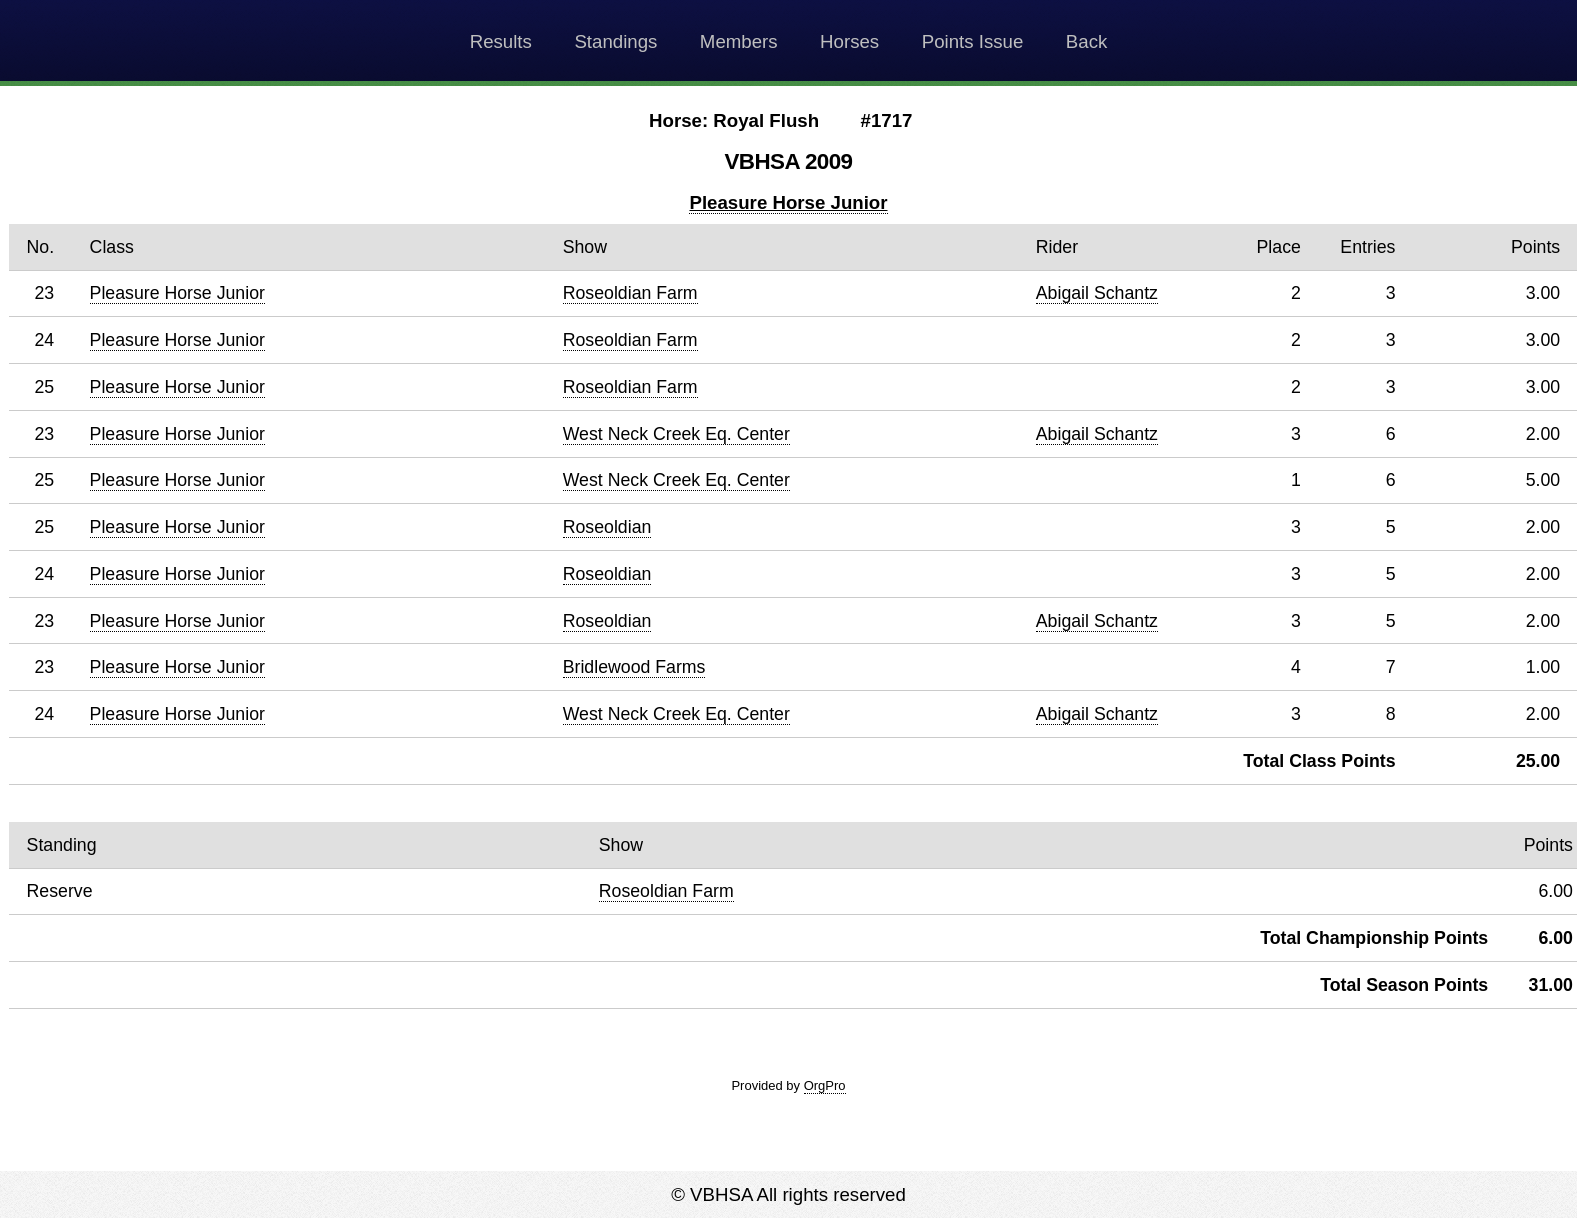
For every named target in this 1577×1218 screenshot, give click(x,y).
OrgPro (825, 1085)
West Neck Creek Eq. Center (676, 434)
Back (1086, 41)
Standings (615, 41)
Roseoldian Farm (630, 293)
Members (739, 41)
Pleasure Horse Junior (788, 202)
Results (501, 41)
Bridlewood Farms (634, 667)
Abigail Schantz (1097, 293)
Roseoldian (607, 527)
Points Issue (973, 41)
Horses (849, 41)
